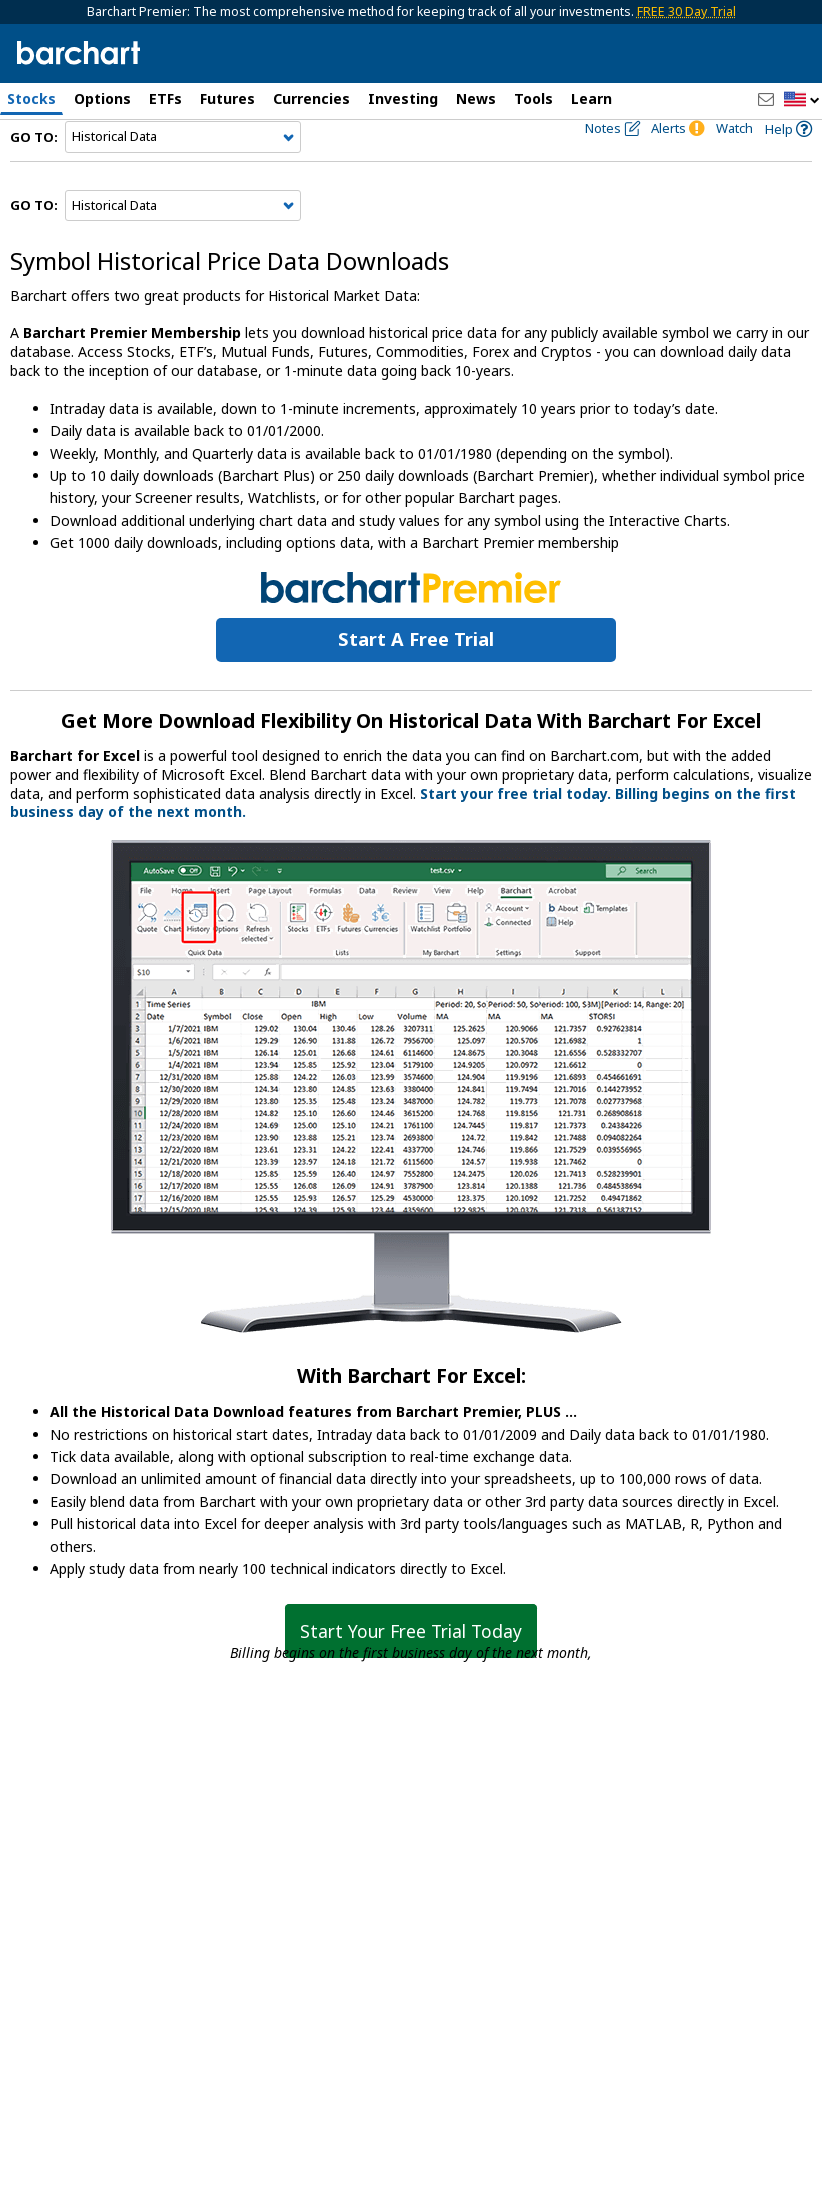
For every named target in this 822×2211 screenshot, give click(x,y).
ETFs (165, 98)
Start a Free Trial (416, 674)
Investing (403, 98)
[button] (802, 100)
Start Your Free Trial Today (411, 1665)
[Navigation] (183, 172)
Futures (227, 98)
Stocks (31, 98)
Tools (533, 98)
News (476, 98)
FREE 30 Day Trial (686, 11)
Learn (591, 98)
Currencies (311, 98)
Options (102, 98)
